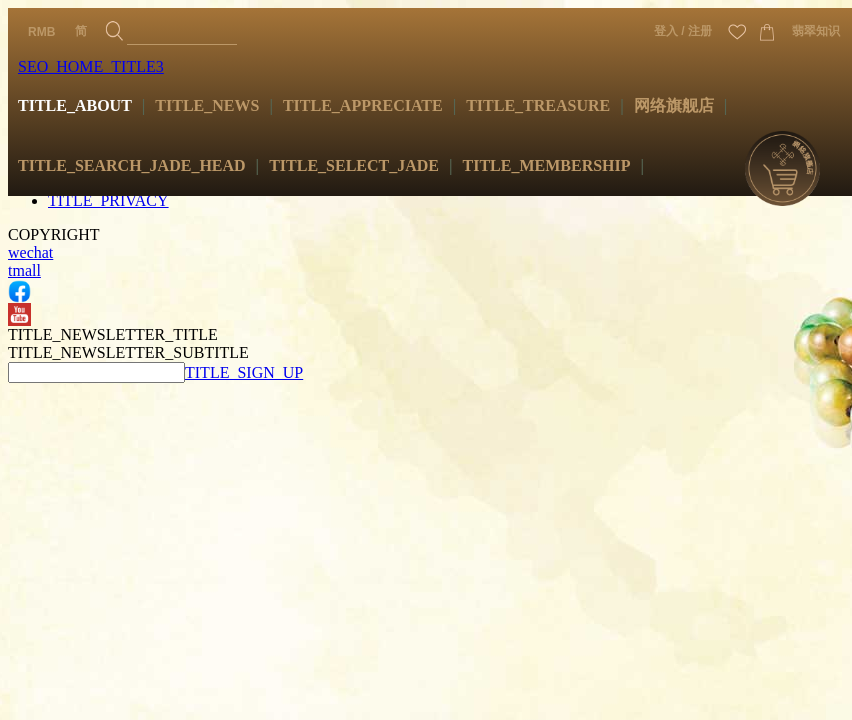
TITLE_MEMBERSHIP (547, 165)
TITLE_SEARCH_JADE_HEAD (132, 165)
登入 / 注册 (683, 31)
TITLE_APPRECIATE (363, 105)
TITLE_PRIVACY (108, 200)
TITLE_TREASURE (538, 105)
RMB (41, 32)
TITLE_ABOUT (75, 105)
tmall (24, 270)
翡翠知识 (816, 31)
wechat (30, 252)
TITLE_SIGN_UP (244, 372)
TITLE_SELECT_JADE (354, 165)
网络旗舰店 (674, 105)
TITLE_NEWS (207, 105)
